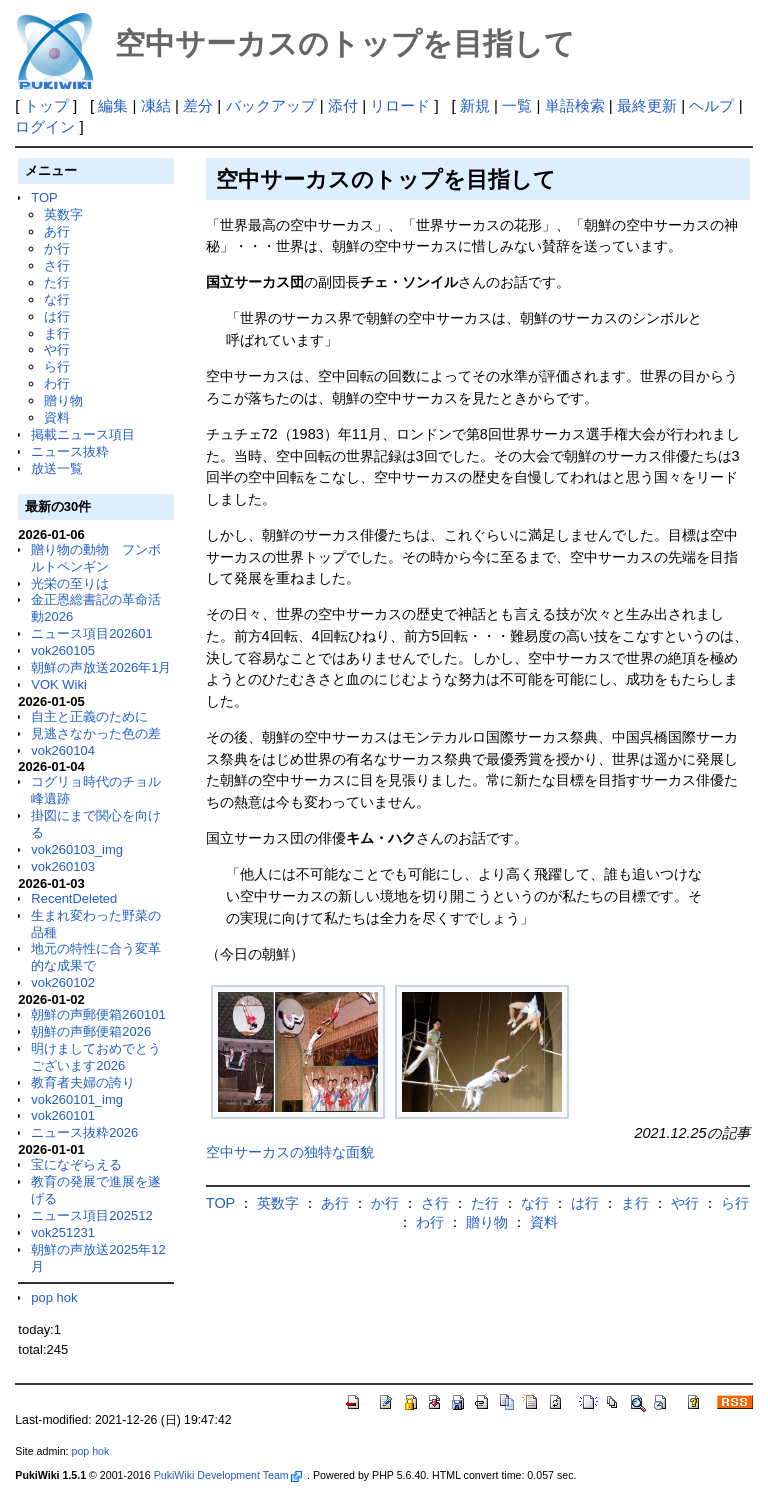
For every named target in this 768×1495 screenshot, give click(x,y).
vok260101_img (77, 1099)
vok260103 (63, 866)
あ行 (57, 231)
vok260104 (63, 750)
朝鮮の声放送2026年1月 (101, 667)
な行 (57, 299)
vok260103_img (77, 849)
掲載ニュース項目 (83, 434)
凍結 (156, 105)
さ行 (57, 265)
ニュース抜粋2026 (84, 1132)
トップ (46, 105)
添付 (343, 105)
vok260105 (63, 650)
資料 (57, 417)
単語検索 (575, 105)
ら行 (57, 366)
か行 (57, 248)
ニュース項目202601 (91, 633)
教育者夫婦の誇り (83, 1082)
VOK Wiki (59, 684)
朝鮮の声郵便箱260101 (98, 1014)
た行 (57, 282)
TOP (44, 197)
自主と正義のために (89, 716)
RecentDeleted (74, 898)
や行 (57, 349)
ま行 (57, 333)
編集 (113, 105)
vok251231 (63, 1232)
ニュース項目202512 (91, 1215)
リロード (400, 105)
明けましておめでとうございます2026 (96, 1057)
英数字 (63, 214)
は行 (57, 316)
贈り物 (63, 400)
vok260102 (63, 982)
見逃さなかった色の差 (96, 733)
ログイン (45, 126)
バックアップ (271, 105)
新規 (475, 105)
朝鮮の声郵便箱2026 (91, 1031)
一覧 (517, 105)
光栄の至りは (70, 583)
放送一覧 (57, 468)
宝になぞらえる (76, 1164)
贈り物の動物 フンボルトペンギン (96, 558)
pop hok (54, 1297)
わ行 (57, 383)
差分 (198, 105)
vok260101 (63, 1115)
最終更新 (647, 105)
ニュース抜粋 (70, 451)
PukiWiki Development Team (228, 1475)
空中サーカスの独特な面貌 (290, 1152)
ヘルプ (711, 105)
